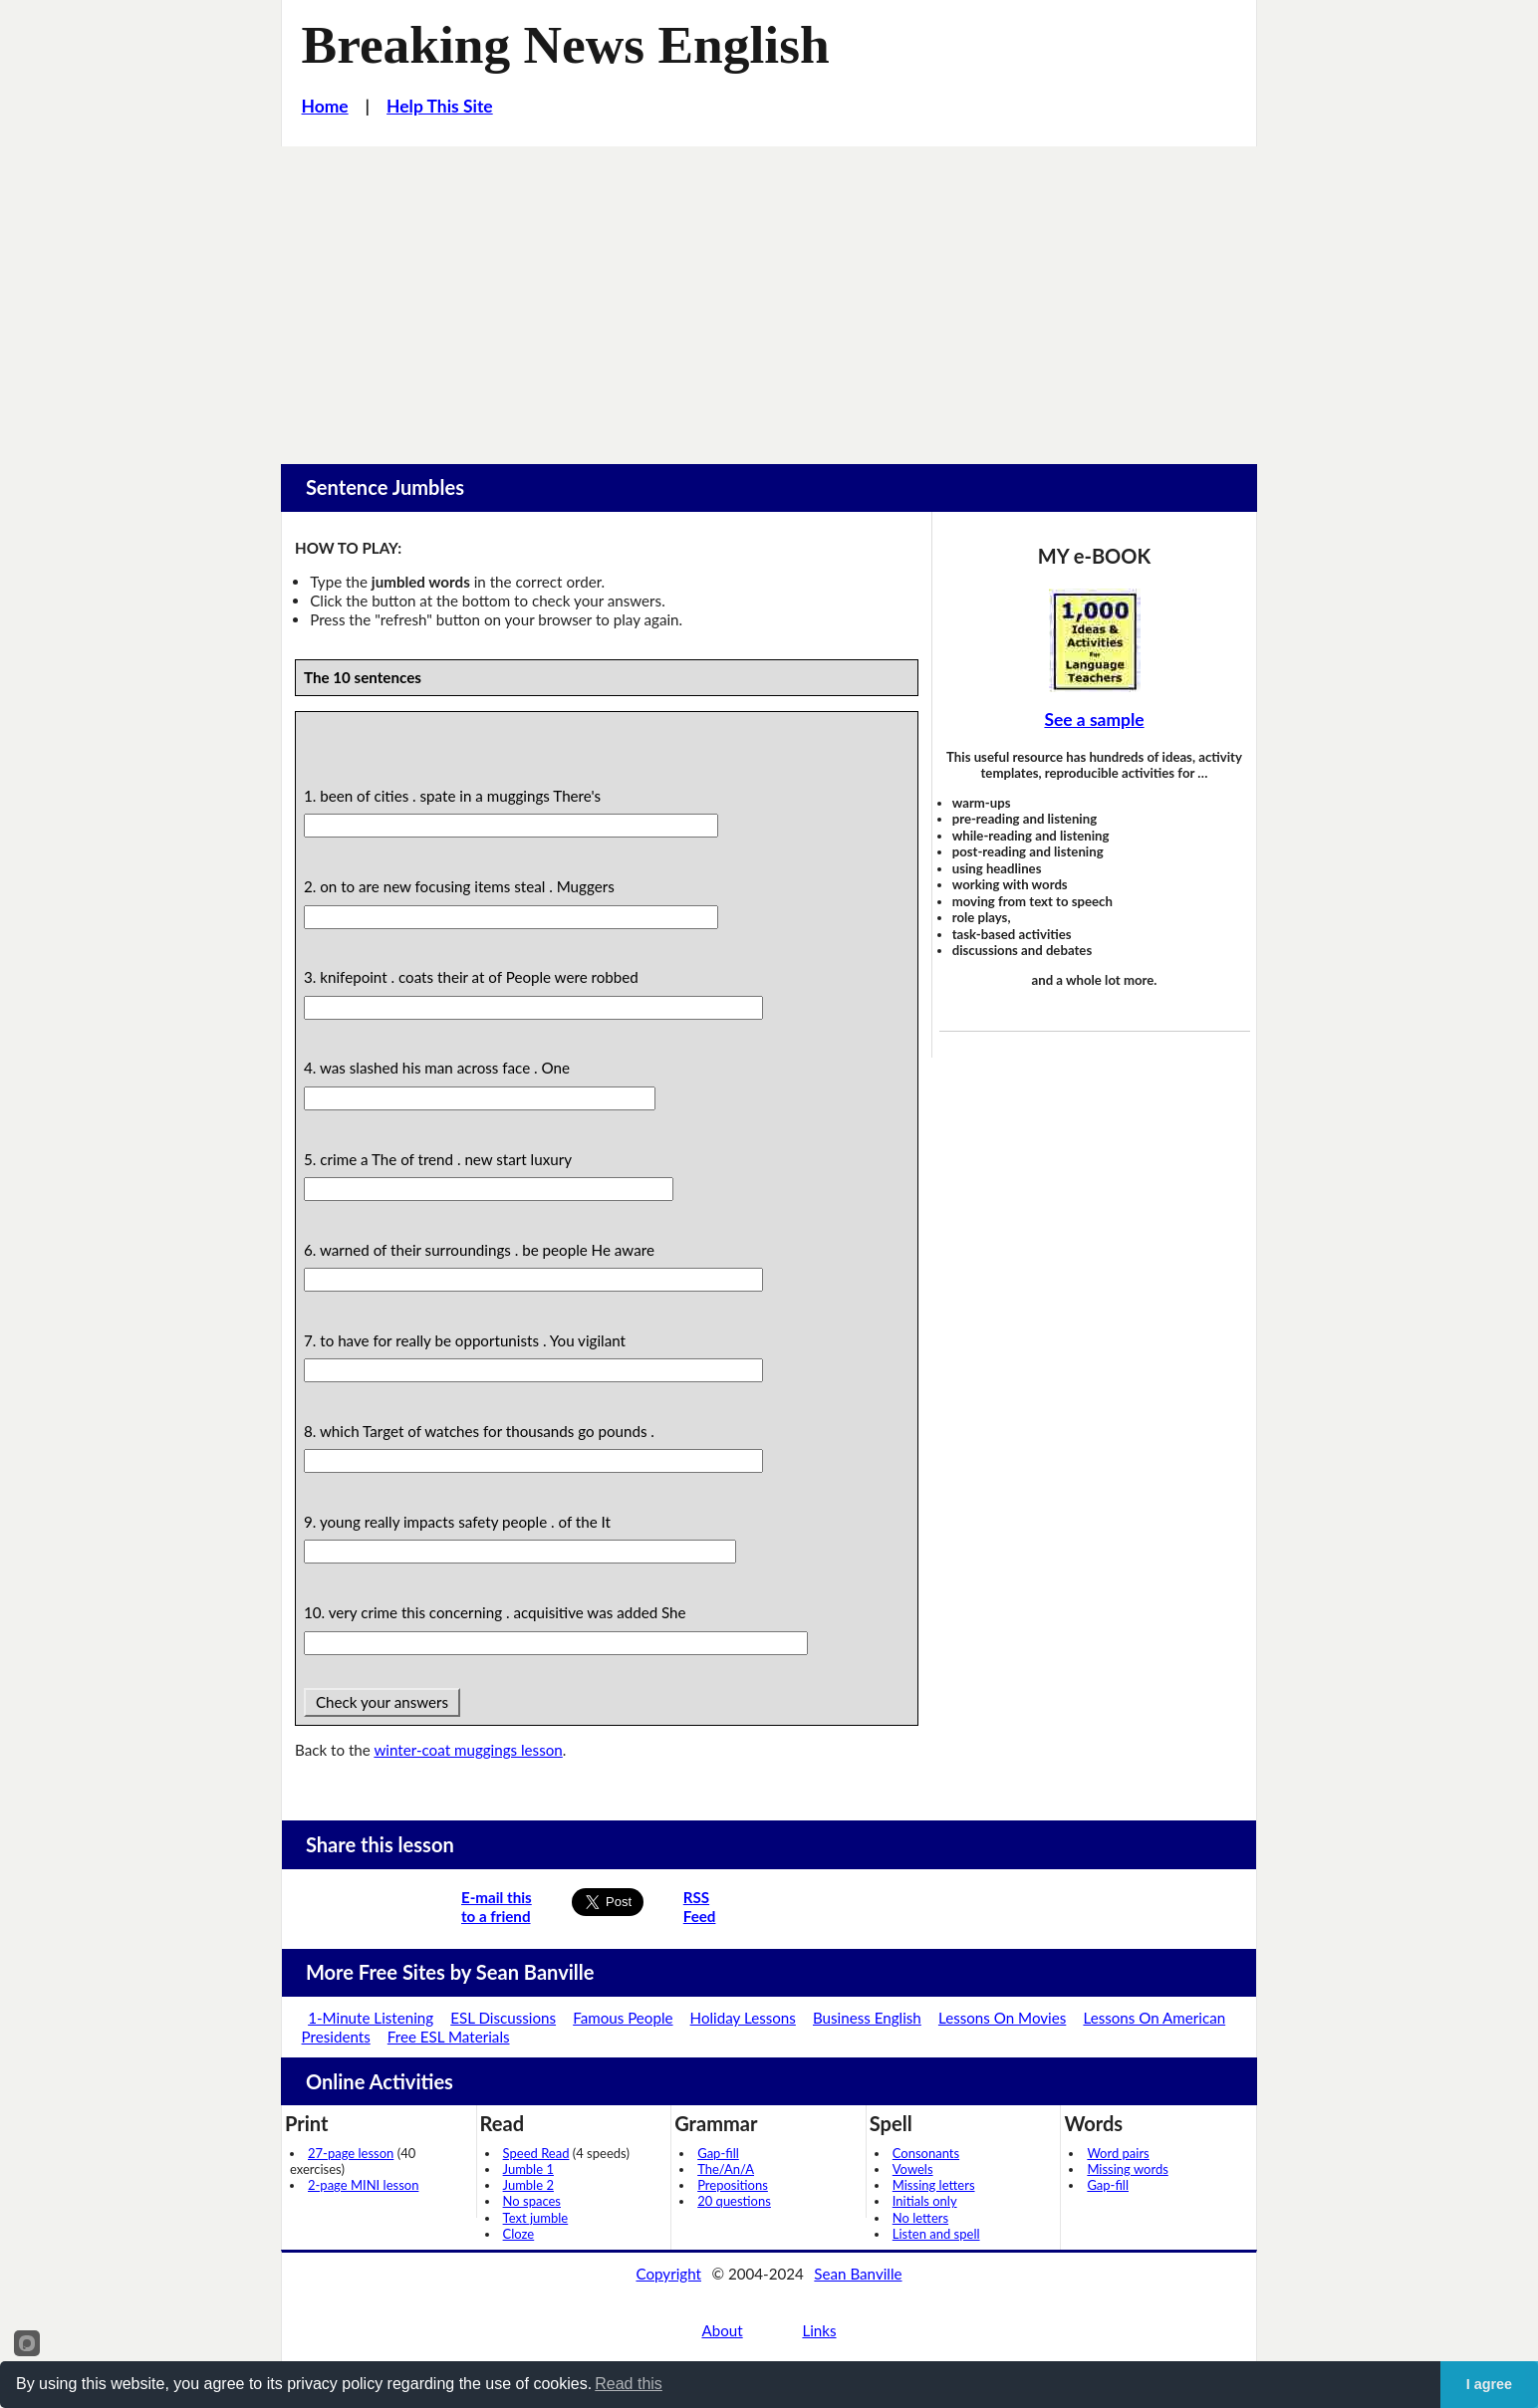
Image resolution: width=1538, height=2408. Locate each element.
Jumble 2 (528, 2185)
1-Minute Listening (370, 2018)
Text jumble (536, 2218)
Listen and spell (936, 2234)
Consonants (926, 2153)
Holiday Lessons (743, 2018)
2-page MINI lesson (363, 2185)
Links (819, 2330)
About (721, 2330)
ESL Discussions (503, 2018)
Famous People (622, 2018)
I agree (1489, 2384)
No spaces (532, 2201)
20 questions (734, 2201)
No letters (920, 2218)
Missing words (1127, 2169)
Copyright (668, 2274)
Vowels (913, 2169)
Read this (628, 2383)
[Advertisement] (769, 295)
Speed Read (536, 2153)
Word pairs (1118, 2153)
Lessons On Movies (1002, 2018)
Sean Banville (857, 2274)
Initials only (925, 2201)
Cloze (519, 2234)
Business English (867, 2018)
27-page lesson (350, 2153)
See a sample (1094, 719)
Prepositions (732, 2185)
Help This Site (439, 106)
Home (325, 106)
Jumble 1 (528, 2169)
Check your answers (382, 1702)
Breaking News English (566, 45)
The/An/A (725, 2169)
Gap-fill (718, 2153)
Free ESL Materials (448, 2037)
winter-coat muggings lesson (468, 1750)
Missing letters (934, 2185)
